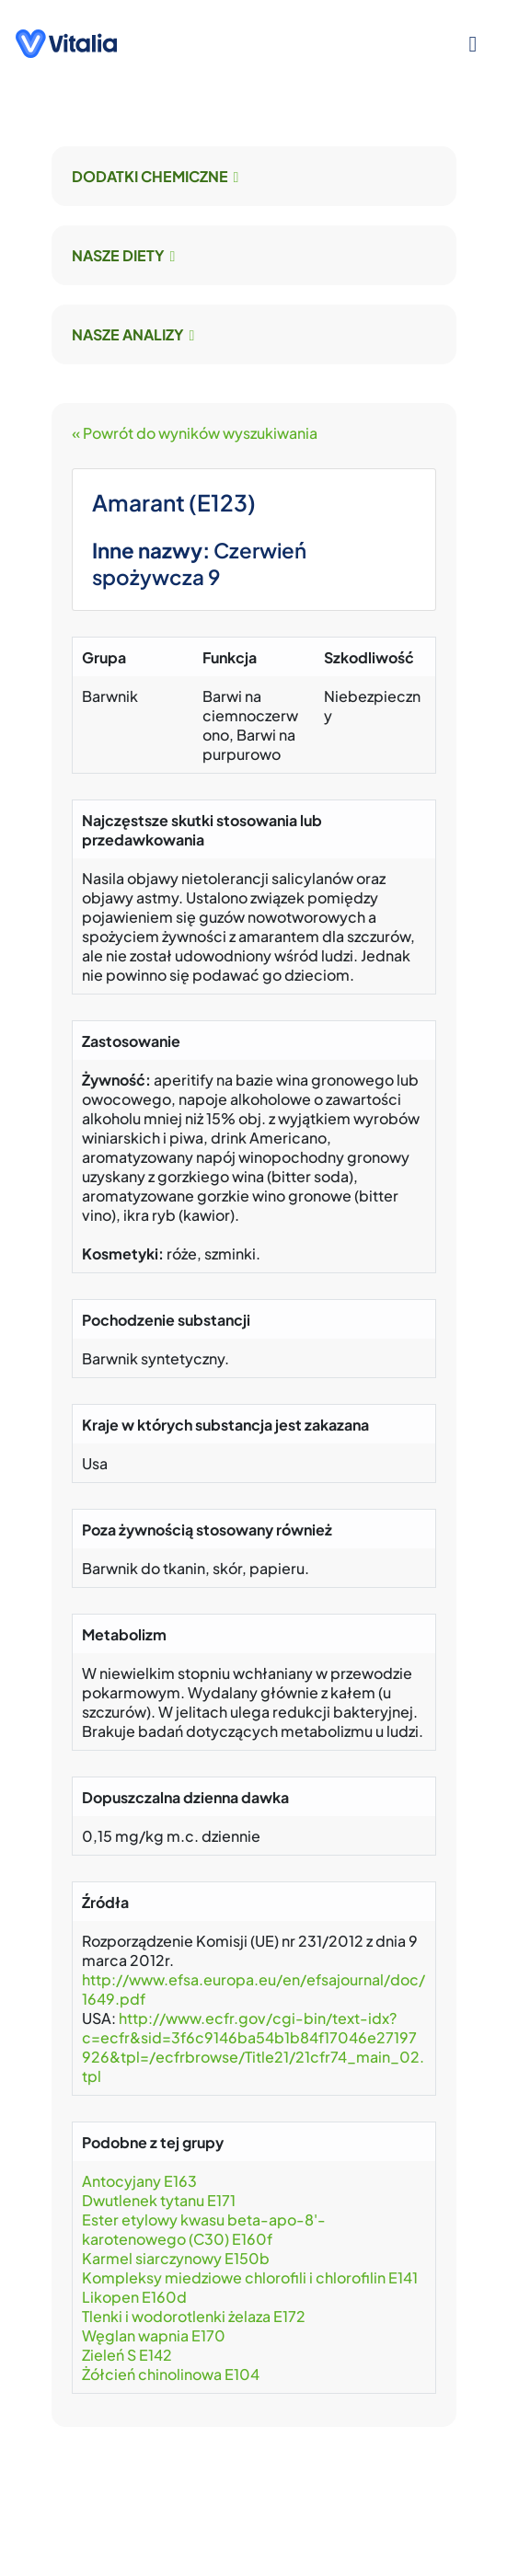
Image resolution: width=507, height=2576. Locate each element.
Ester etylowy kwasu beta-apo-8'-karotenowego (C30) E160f (204, 2229)
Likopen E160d (134, 2296)
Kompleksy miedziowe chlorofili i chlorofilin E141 (250, 2277)
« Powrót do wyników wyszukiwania (194, 433)
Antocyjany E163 (139, 2181)
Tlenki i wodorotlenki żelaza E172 (193, 2316)
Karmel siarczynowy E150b (176, 2258)
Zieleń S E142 (127, 2354)
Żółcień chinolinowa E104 (170, 2374)
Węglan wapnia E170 (153, 2335)
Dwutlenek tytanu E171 (159, 2200)
